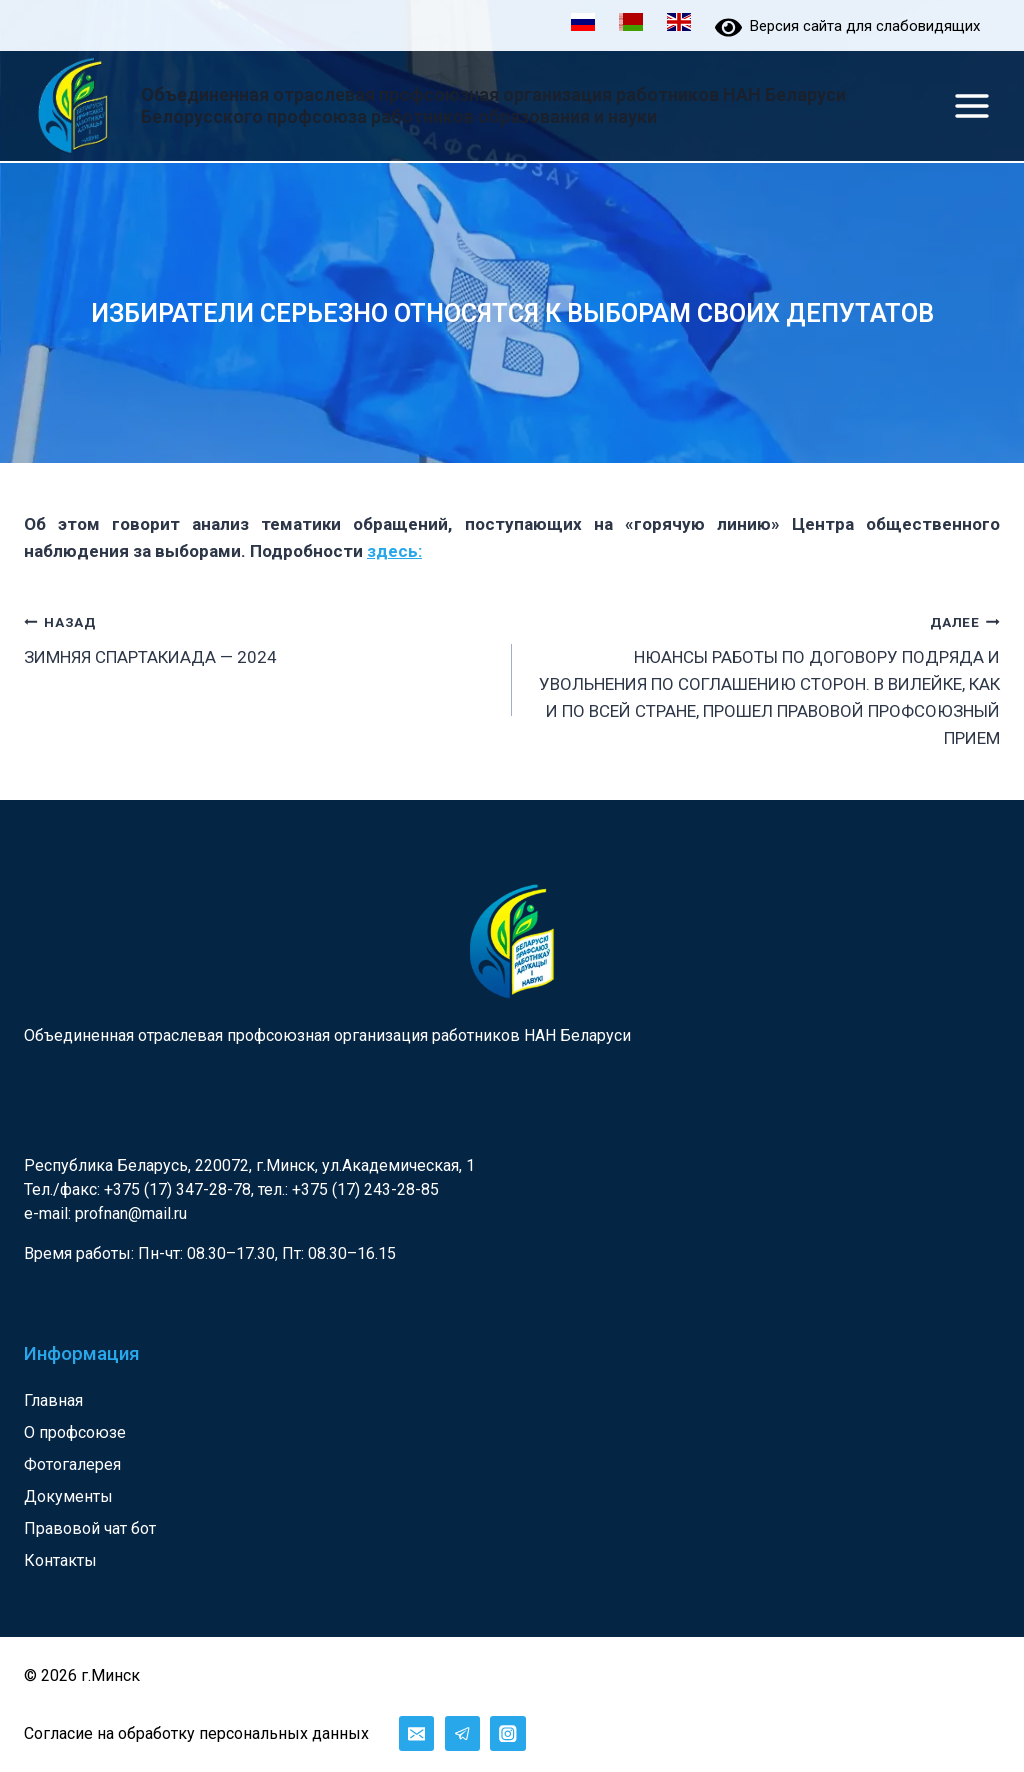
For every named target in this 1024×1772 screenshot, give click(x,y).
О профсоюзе (75, 1432)
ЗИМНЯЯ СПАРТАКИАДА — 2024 (259, 637)
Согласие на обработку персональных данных (196, 1733)
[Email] (416, 1733)
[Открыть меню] (971, 105)
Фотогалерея (72, 1464)
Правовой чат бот (90, 1528)
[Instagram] (507, 1733)
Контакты (60, 1560)
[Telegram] (462, 1733)
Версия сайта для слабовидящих (847, 26)
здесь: (394, 551)
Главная (53, 1400)
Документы (68, 1496)
